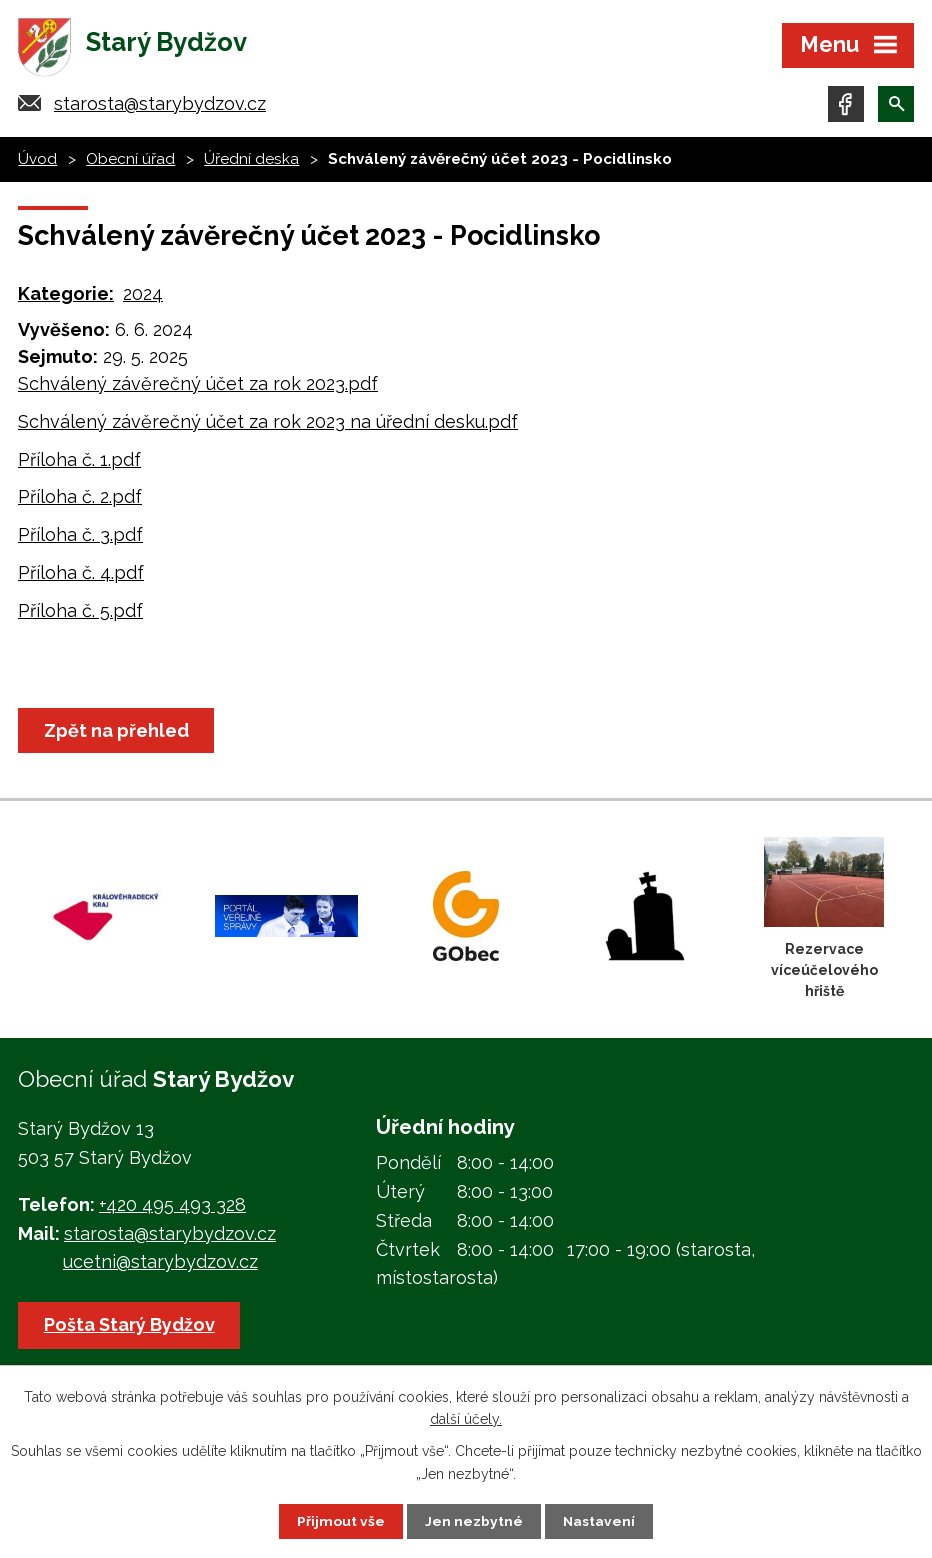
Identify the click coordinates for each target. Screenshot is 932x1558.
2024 (143, 297)
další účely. (466, 1418)
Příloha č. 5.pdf (80, 614)
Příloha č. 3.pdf (80, 538)
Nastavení (599, 1521)
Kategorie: (66, 297)
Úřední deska (251, 163)
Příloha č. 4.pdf (81, 576)
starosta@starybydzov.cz (160, 107)
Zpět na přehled (117, 734)
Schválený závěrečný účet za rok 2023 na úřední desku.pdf (268, 425)
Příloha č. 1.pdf (79, 462)
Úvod (37, 163)
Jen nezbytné (474, 1521)
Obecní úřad (130, 163)
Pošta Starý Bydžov (130, 1328)
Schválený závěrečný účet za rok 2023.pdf (198, 387)
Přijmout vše (341, 1521)
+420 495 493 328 (172, 1208)
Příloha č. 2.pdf (80, 500)
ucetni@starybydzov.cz (160, 1265)
